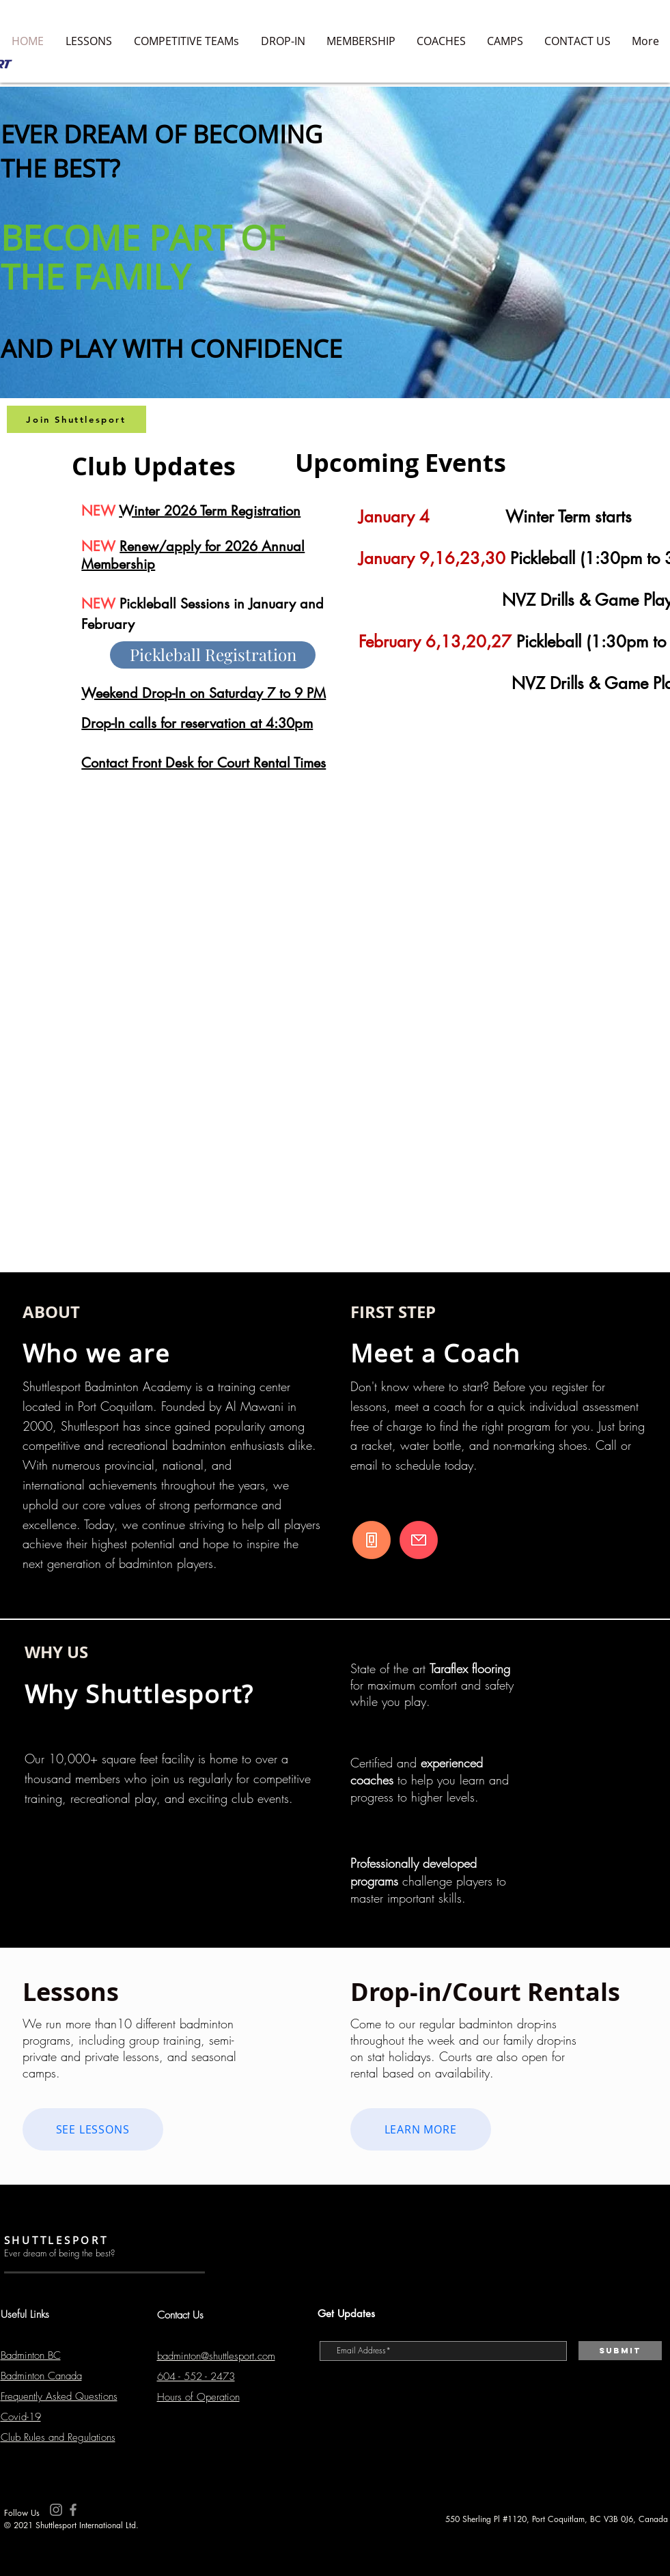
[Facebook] (73, 2510)
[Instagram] (56, 2510)
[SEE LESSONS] (93, 2129)
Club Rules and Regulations (58, 2437)
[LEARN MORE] (420, 2129)
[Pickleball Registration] (213, 655)
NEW (100, 546)
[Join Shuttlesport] (76, 419)
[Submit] (620, 2350)
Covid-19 (21, 2417)
